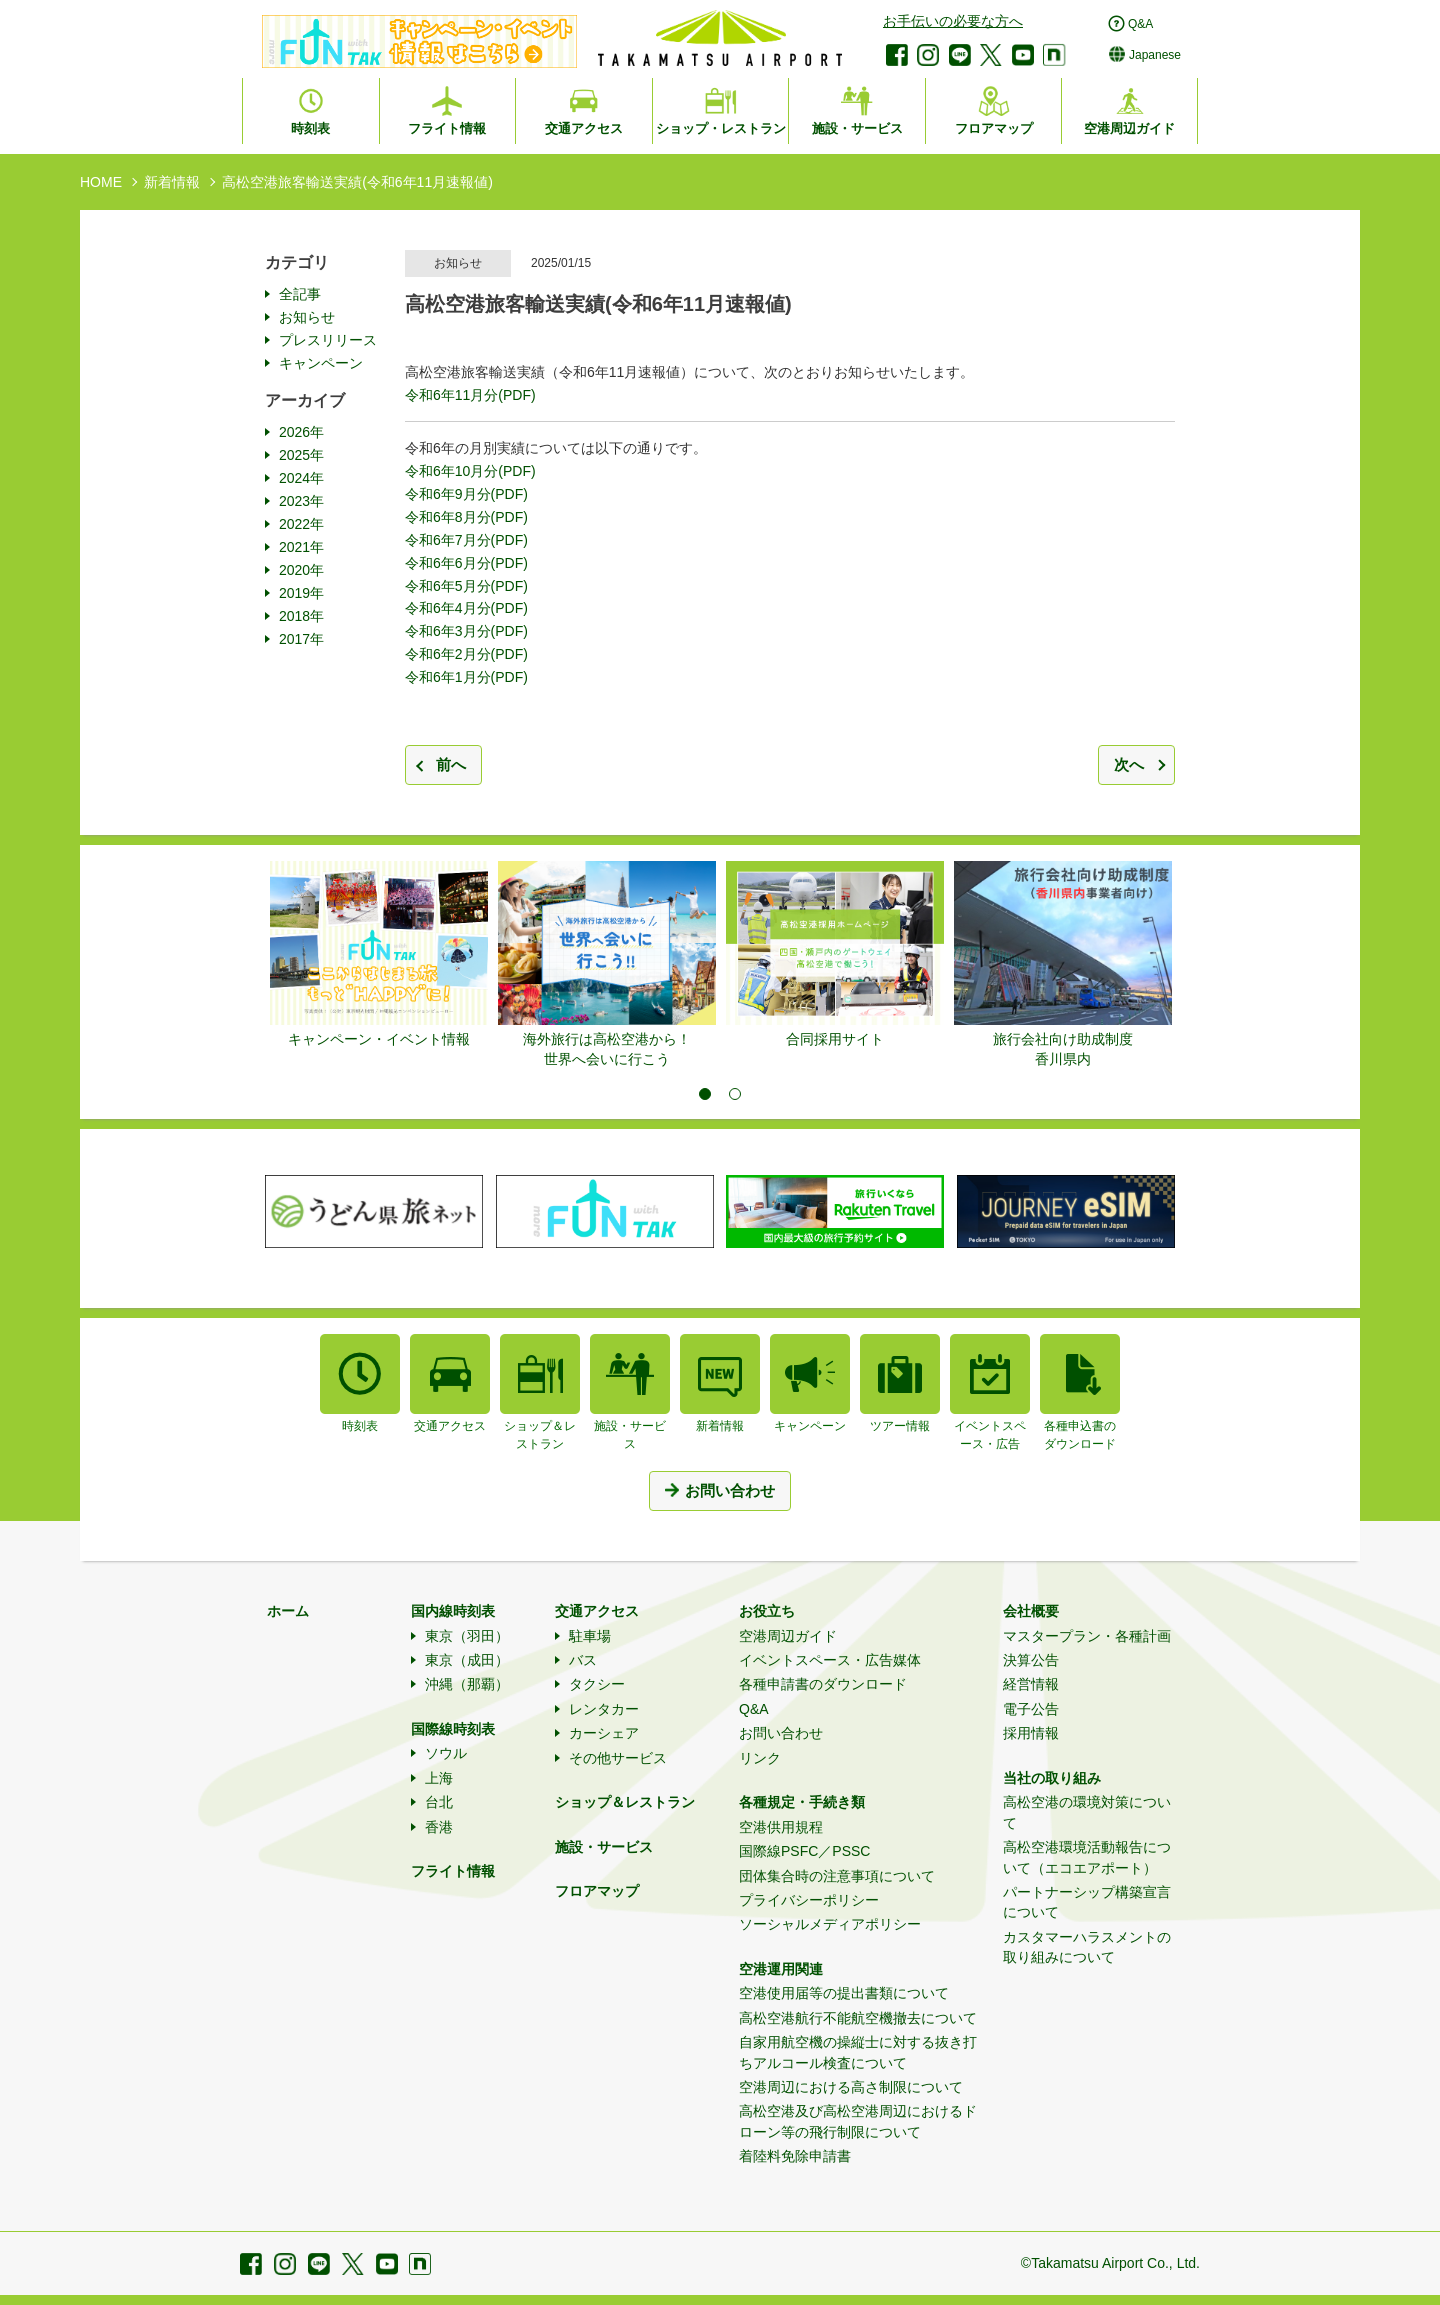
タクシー (597, 1684)
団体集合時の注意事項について (837, 1876)
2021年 (301, 547)
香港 (439, 1827)
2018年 (301, 616)
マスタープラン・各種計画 (1087, 1636)
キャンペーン (321, 363)
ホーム (288, 1611)
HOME (101, 182)
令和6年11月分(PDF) (470, 395)
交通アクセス (597, 1611)
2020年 (301, 570)
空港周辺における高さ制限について (851, 2087)
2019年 (301, 593)
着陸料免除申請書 (795, 2156)
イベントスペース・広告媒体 (830, 1660)
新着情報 (172, 182)
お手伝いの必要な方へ (953, 21)
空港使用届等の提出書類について (844, 1993)
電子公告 (1031, 1709)
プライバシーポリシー (809, 1900)
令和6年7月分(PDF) (466, 540)
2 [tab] (735, 1094)
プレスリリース (328, 340)
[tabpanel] (379, 955)
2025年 (301, 455)
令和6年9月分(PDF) (466, 494)
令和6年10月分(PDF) (470, 471)
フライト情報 (453, 1871)
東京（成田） (467, 1660)
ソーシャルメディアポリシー (830, 1924)
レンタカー (604, 1709)
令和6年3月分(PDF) (466, 631)
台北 (439, 1802)
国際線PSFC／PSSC (804, 1851)
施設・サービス (604, 1847)
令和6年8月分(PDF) (466, 517)
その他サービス (618, 1758)
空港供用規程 (781, 1827)
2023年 (301, 501)
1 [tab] (705, 1094)
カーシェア (604, 1733)
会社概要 (1031, 1611)
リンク (760, 1758)
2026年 (301, 432)
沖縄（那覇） (467, 1684)
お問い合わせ (781, 1733)
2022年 (301, 524)
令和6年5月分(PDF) (466, 586)
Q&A (754, 1709)
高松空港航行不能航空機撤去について (858, 2018)
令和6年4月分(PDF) (466, 608)
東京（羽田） (467, 1636)
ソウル (446, 1753)
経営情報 (1031, 1684)
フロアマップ (597, 1891)
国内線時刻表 (453, 1611)
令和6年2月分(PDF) (466, 654)
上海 (439, 1778)
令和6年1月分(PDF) (466, 677)
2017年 (301, 639)
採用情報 (1031, 1733)
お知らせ (307, 317)
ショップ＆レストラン (625, 1802)
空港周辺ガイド (788, 1636)
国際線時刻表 (453, 1729)
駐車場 (590, 1636)
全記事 (300, 294)
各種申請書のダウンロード (823, 1684)
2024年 (301, 478)
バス (583, 1660)
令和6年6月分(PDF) (466, 563)
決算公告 (1031, 1660)
